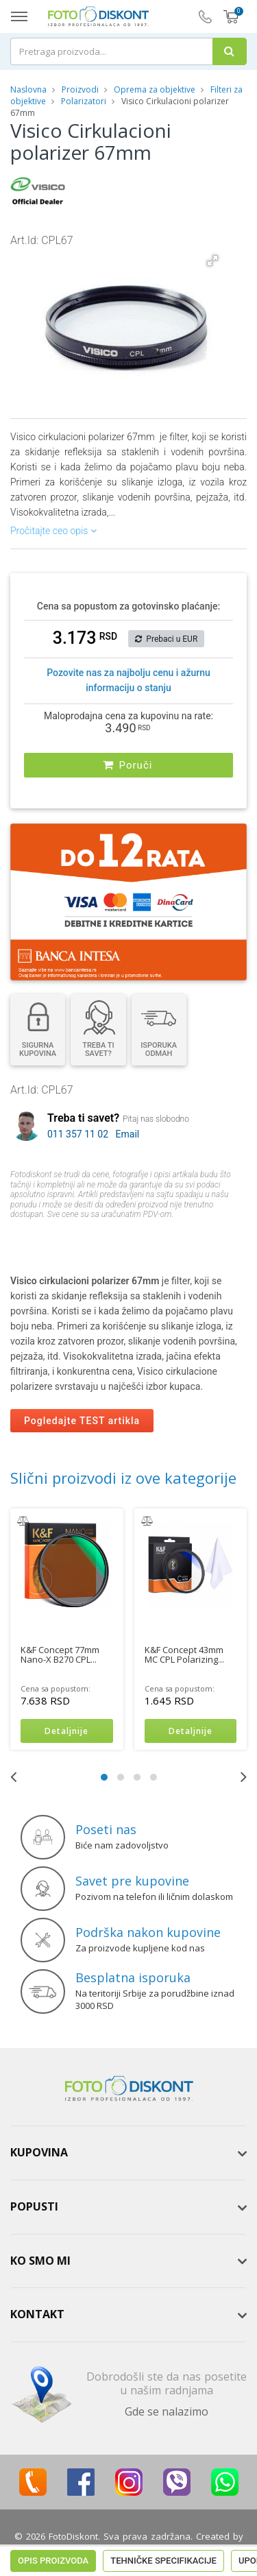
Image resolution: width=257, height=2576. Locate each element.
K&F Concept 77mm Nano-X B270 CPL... (60, 1654)
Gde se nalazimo (166, 2411)
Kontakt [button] (37, 2314)
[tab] (128, 2153)
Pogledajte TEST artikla (82, 1420)
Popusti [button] (34, 2206)
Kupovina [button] (39, 2152)
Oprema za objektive (154, 89)
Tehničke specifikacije (163, 1241)
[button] (212, 261)
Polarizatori (83, 101)
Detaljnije (66, 1731)
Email (128, 1134)
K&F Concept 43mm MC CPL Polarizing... (184, 1654)
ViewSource (129, 2548)
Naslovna (28, 89)
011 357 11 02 (77, 1134)
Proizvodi (81, 89)
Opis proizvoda (53, 1241)
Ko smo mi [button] (40, 2260)
